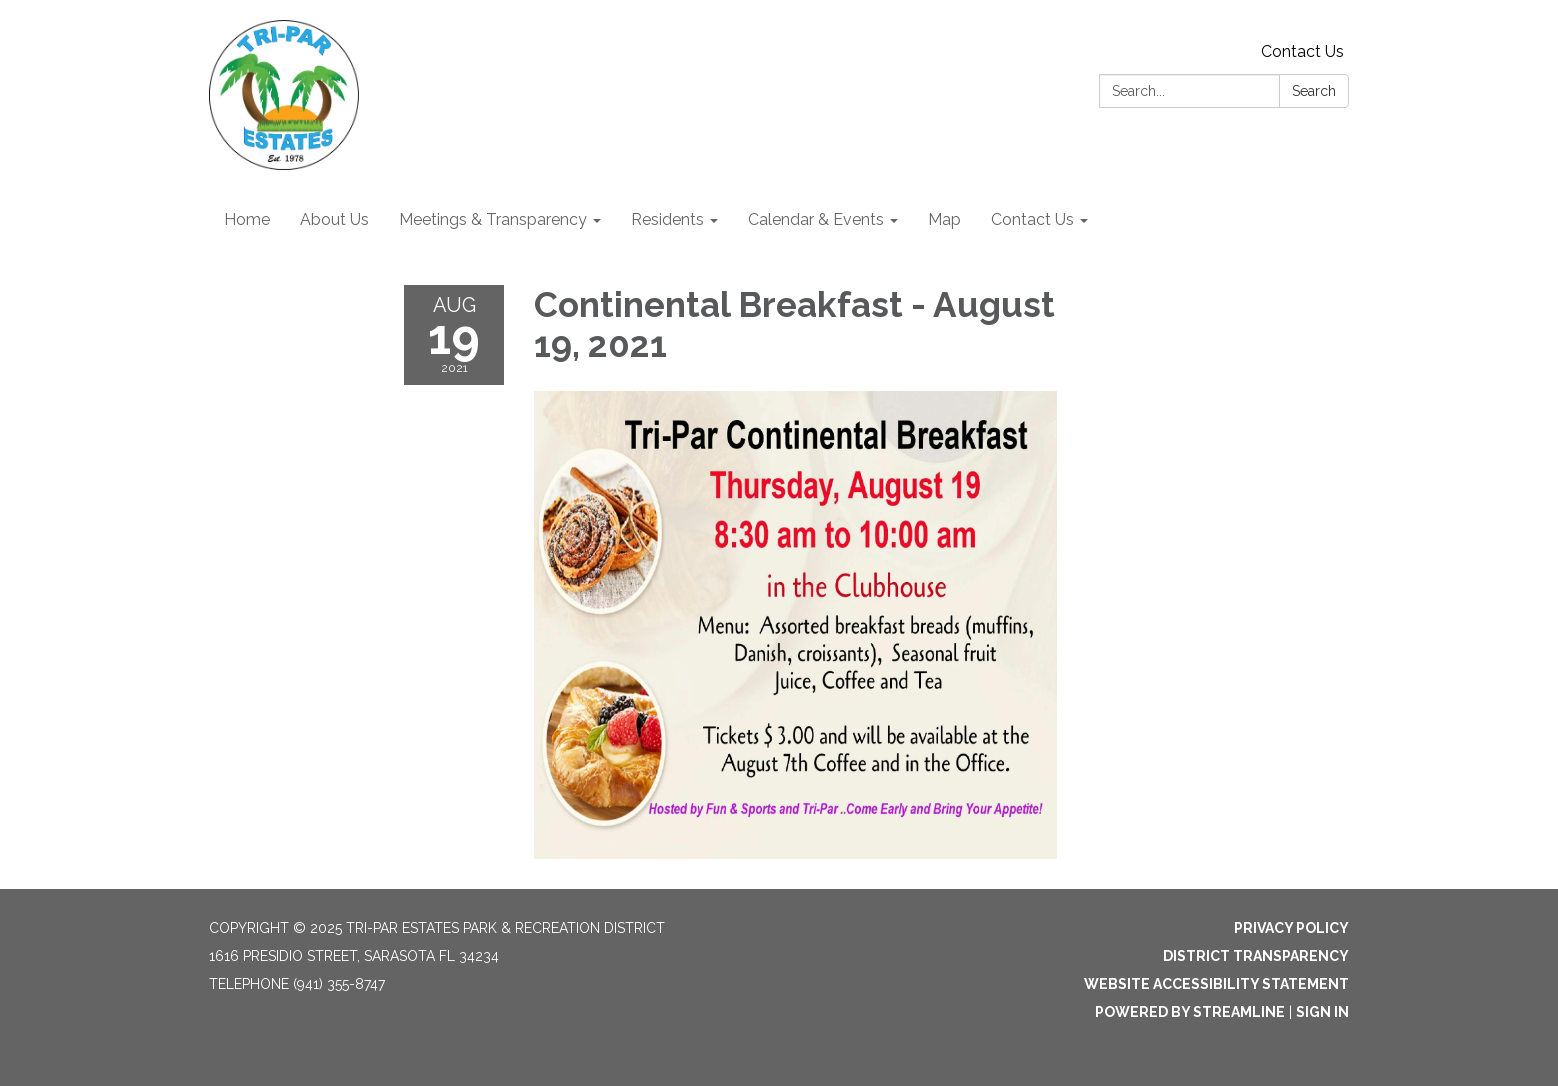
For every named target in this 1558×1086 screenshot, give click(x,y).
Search (1314, 91)
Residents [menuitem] (667, 219)
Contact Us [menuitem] (1032, 219)
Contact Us (1302, 51)
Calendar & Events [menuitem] (816, 219)
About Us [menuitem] (334, 219)
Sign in (1322, 1012)
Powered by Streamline (1190, 1012)
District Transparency (1256, 956)
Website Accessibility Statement (1216, 984)
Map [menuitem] (944, 219)
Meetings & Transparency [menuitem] (493, 219)
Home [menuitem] (247, 219)
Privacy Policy (1291, 928)
